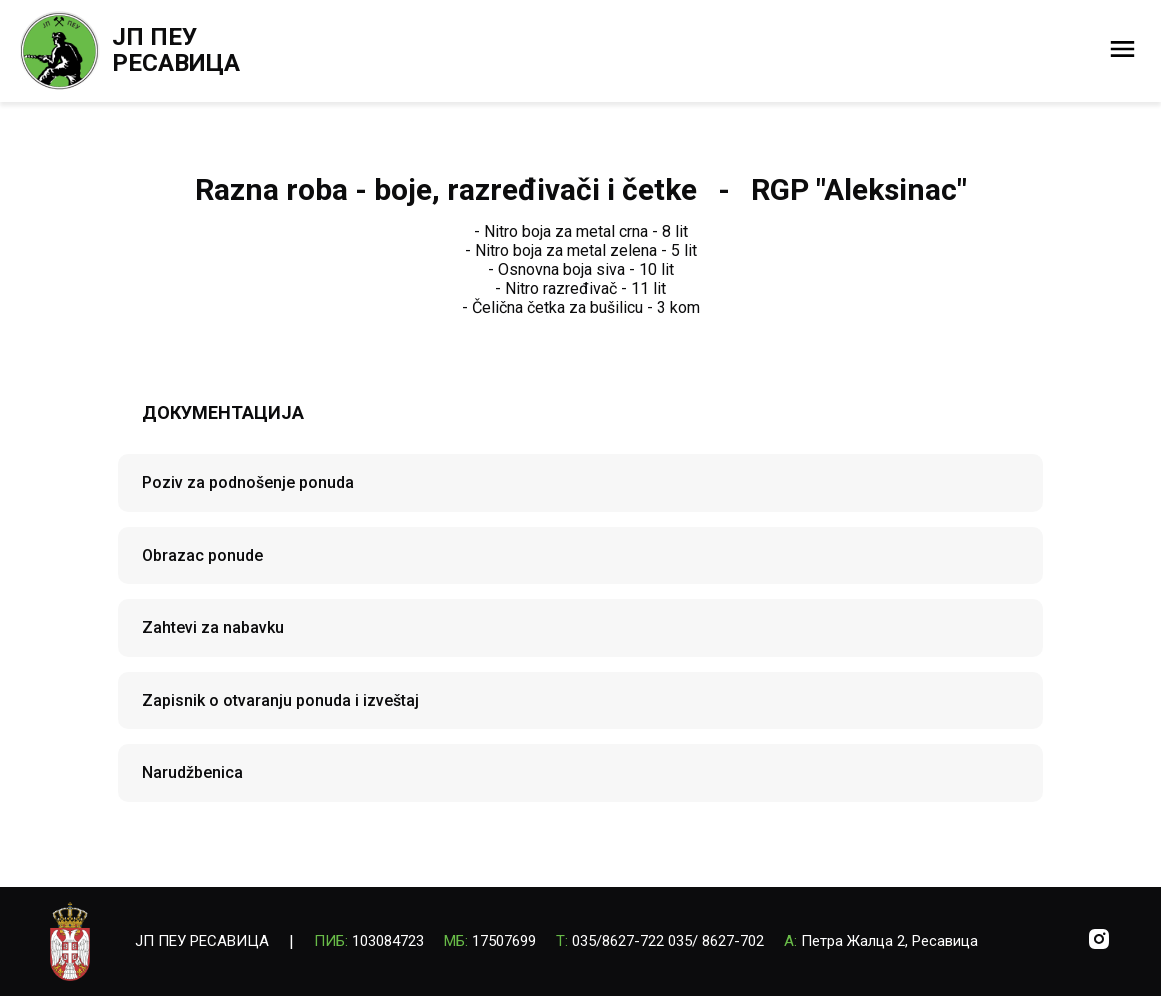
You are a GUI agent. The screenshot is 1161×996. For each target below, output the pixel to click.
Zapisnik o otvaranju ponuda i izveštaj (280, 700)
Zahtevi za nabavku (213, 627)
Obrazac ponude (202, 555)
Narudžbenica (192, 772)
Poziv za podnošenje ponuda (248, 482)
